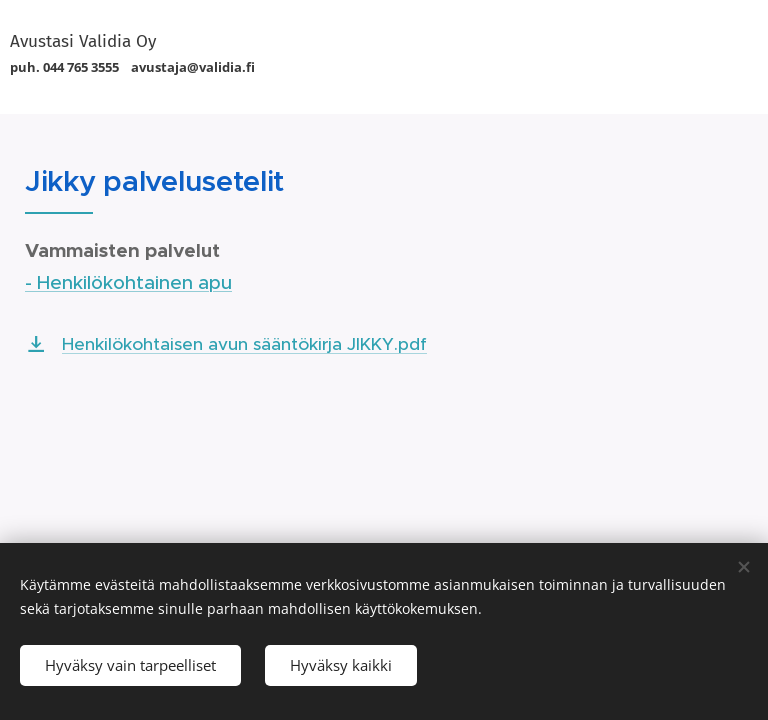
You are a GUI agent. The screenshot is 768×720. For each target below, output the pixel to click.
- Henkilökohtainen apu (128, 282)
